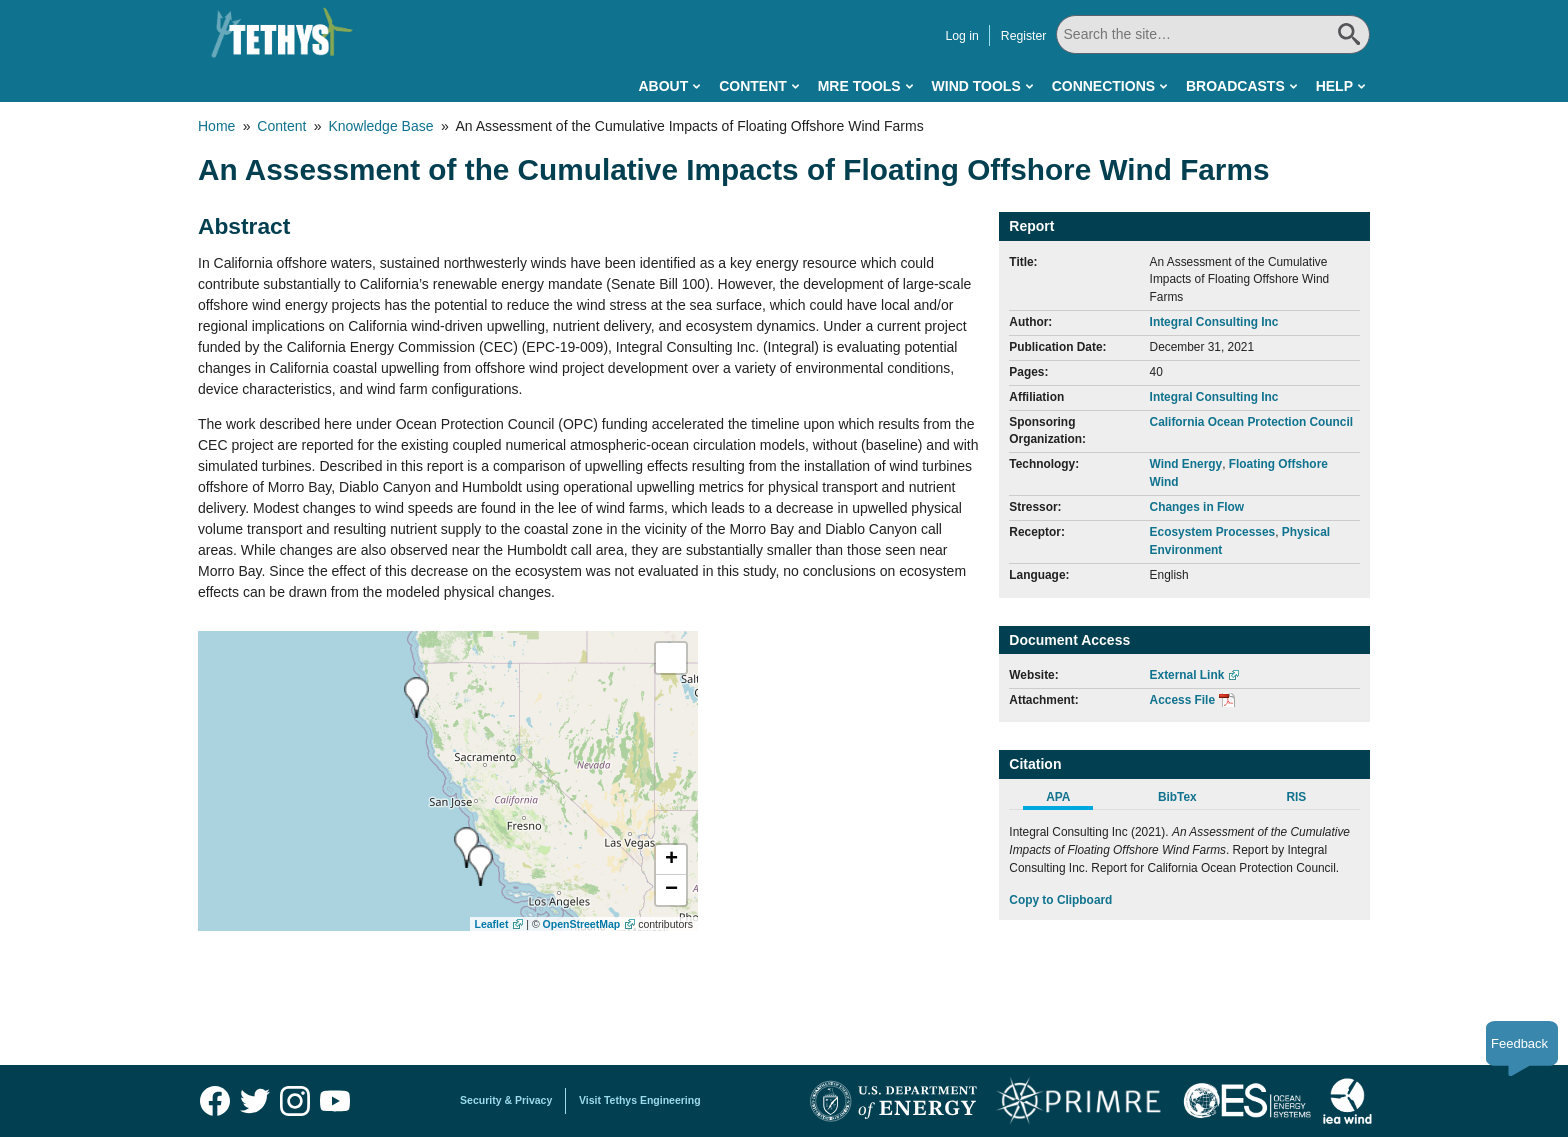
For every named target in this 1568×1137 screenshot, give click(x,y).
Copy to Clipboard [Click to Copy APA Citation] (1060, 900)
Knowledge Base (380, 126)
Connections (1103, 86)
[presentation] (480, 865)
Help (1334, 86)
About (663, 86)
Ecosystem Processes (1213, 532)
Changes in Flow (1197, 507)
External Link (1187, 675)
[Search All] (1213, 34)
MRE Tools (859, 86)
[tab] (1068, 800)
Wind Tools (976, 86)
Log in (961, 36)
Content (753, 86)
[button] (671, 860)
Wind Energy (1186, 464)
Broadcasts (1235, 86)
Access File (1182, 700)
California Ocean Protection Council (1252, 422)
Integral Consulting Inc (1214, 322)
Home (216, 126)
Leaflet (492, 924)
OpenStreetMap (582, 924)
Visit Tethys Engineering (640, 1100)
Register (1024, 36)
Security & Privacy (506, 1100)
